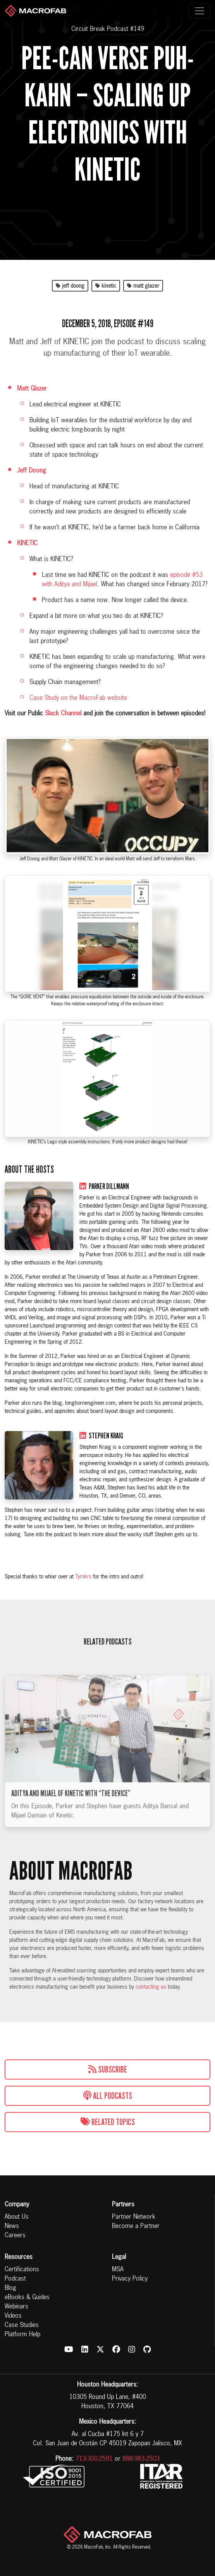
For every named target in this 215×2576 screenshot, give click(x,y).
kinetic (105, 286)
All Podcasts (107, 2095)
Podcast (15, 2279)
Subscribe (107, 2069)
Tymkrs (83, 1577)
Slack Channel (63, 714)
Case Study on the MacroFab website (78, 698)
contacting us (151, 1987)
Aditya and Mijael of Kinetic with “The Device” (71, 1810)
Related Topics (108, 2122)
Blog (10, 2288)
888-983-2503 (141, 2459)
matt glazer (143, 286)
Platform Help (22, 2335)
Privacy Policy (130, 2279)
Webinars (16, 2307)
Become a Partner (136, 2226)
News (12, 2226)
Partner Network (133, 2217)
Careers (15, 2236)
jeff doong (70, 286)
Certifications (22, 2270)
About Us (17, 2217)
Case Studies (22, 2325)
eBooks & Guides (27, 2298)
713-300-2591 (94, 2459)
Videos (13, 2316)
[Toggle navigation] (199, 11)
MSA (118, 2270)
